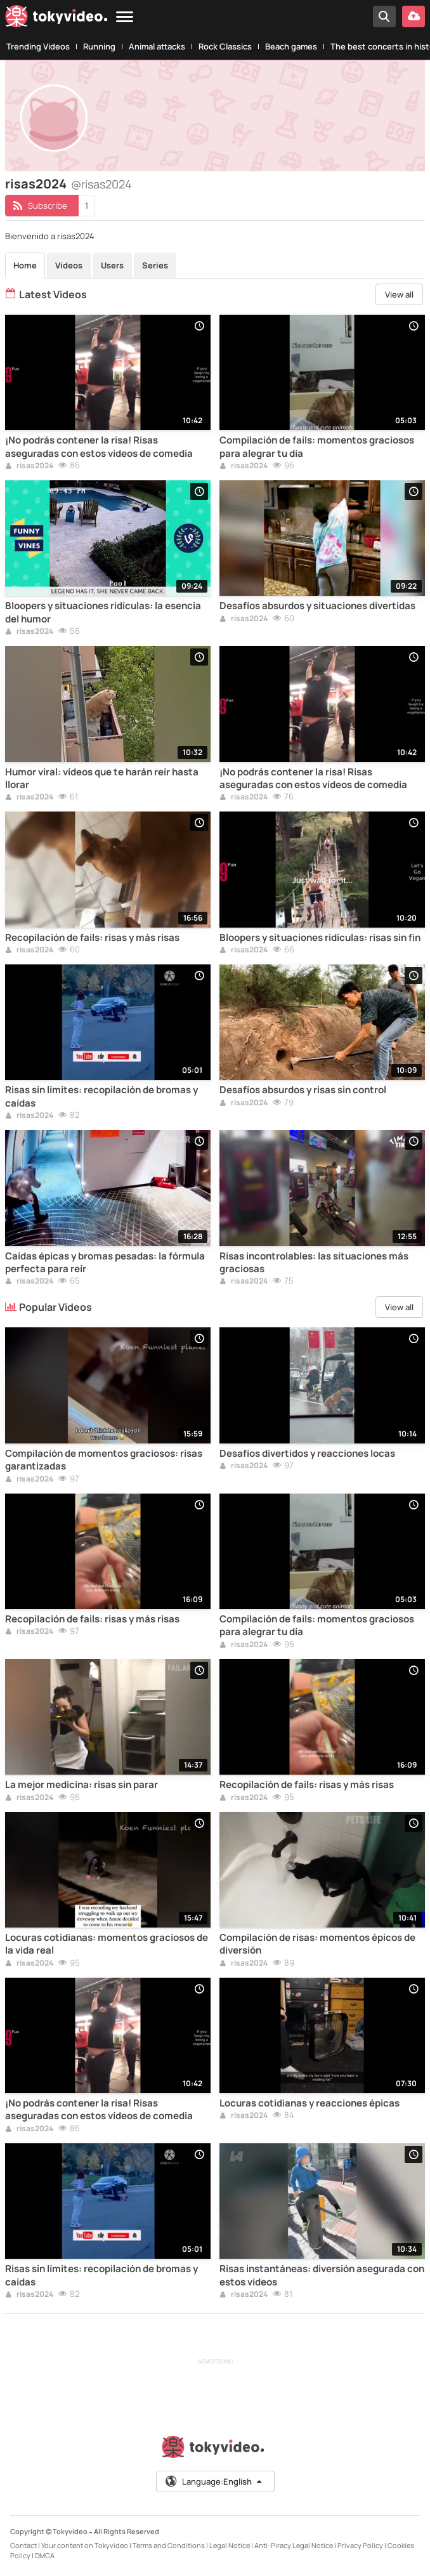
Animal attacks (157, 46)
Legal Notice (229, 2545)
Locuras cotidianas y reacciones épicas (309, 2103)
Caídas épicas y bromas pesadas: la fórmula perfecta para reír (105, 1262)
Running (99, 46)
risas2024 (29, 466)
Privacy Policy (360, 2545)
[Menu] (124, 17)
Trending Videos (38, 46)
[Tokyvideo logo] (56, 18)
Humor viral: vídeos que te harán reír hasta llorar (102, 778)
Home (25, 265)
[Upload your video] (413, 16)
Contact (23, 2545)
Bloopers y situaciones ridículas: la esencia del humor (103, 612)
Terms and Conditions (169, 2545)
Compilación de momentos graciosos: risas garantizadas (103, 1460)
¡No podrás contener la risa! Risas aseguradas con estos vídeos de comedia (99, 446)
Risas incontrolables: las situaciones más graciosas (313, 1262)
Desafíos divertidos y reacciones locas (307, 1453)
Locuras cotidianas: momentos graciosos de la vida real (106, 1944)
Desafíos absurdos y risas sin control (302, 1090)
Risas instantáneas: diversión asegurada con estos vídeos (321, 2275)
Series (155, 265)
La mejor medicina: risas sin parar (81, 1784)
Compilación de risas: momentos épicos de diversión (317, 1944)
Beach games (291, 46)
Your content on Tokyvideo (84, 2545)
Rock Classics (225, 46)
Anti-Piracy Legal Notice (293, 2545)
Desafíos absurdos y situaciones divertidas (317, 606)
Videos (68, 265)
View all (399, 294)
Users (112, 265)
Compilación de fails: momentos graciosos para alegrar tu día (316, 446)
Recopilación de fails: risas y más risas (92, 937)
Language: (214, 2481)
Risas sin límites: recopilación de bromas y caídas (101, 1096)
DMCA (45, 2555)
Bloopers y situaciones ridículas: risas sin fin (319, 937)
